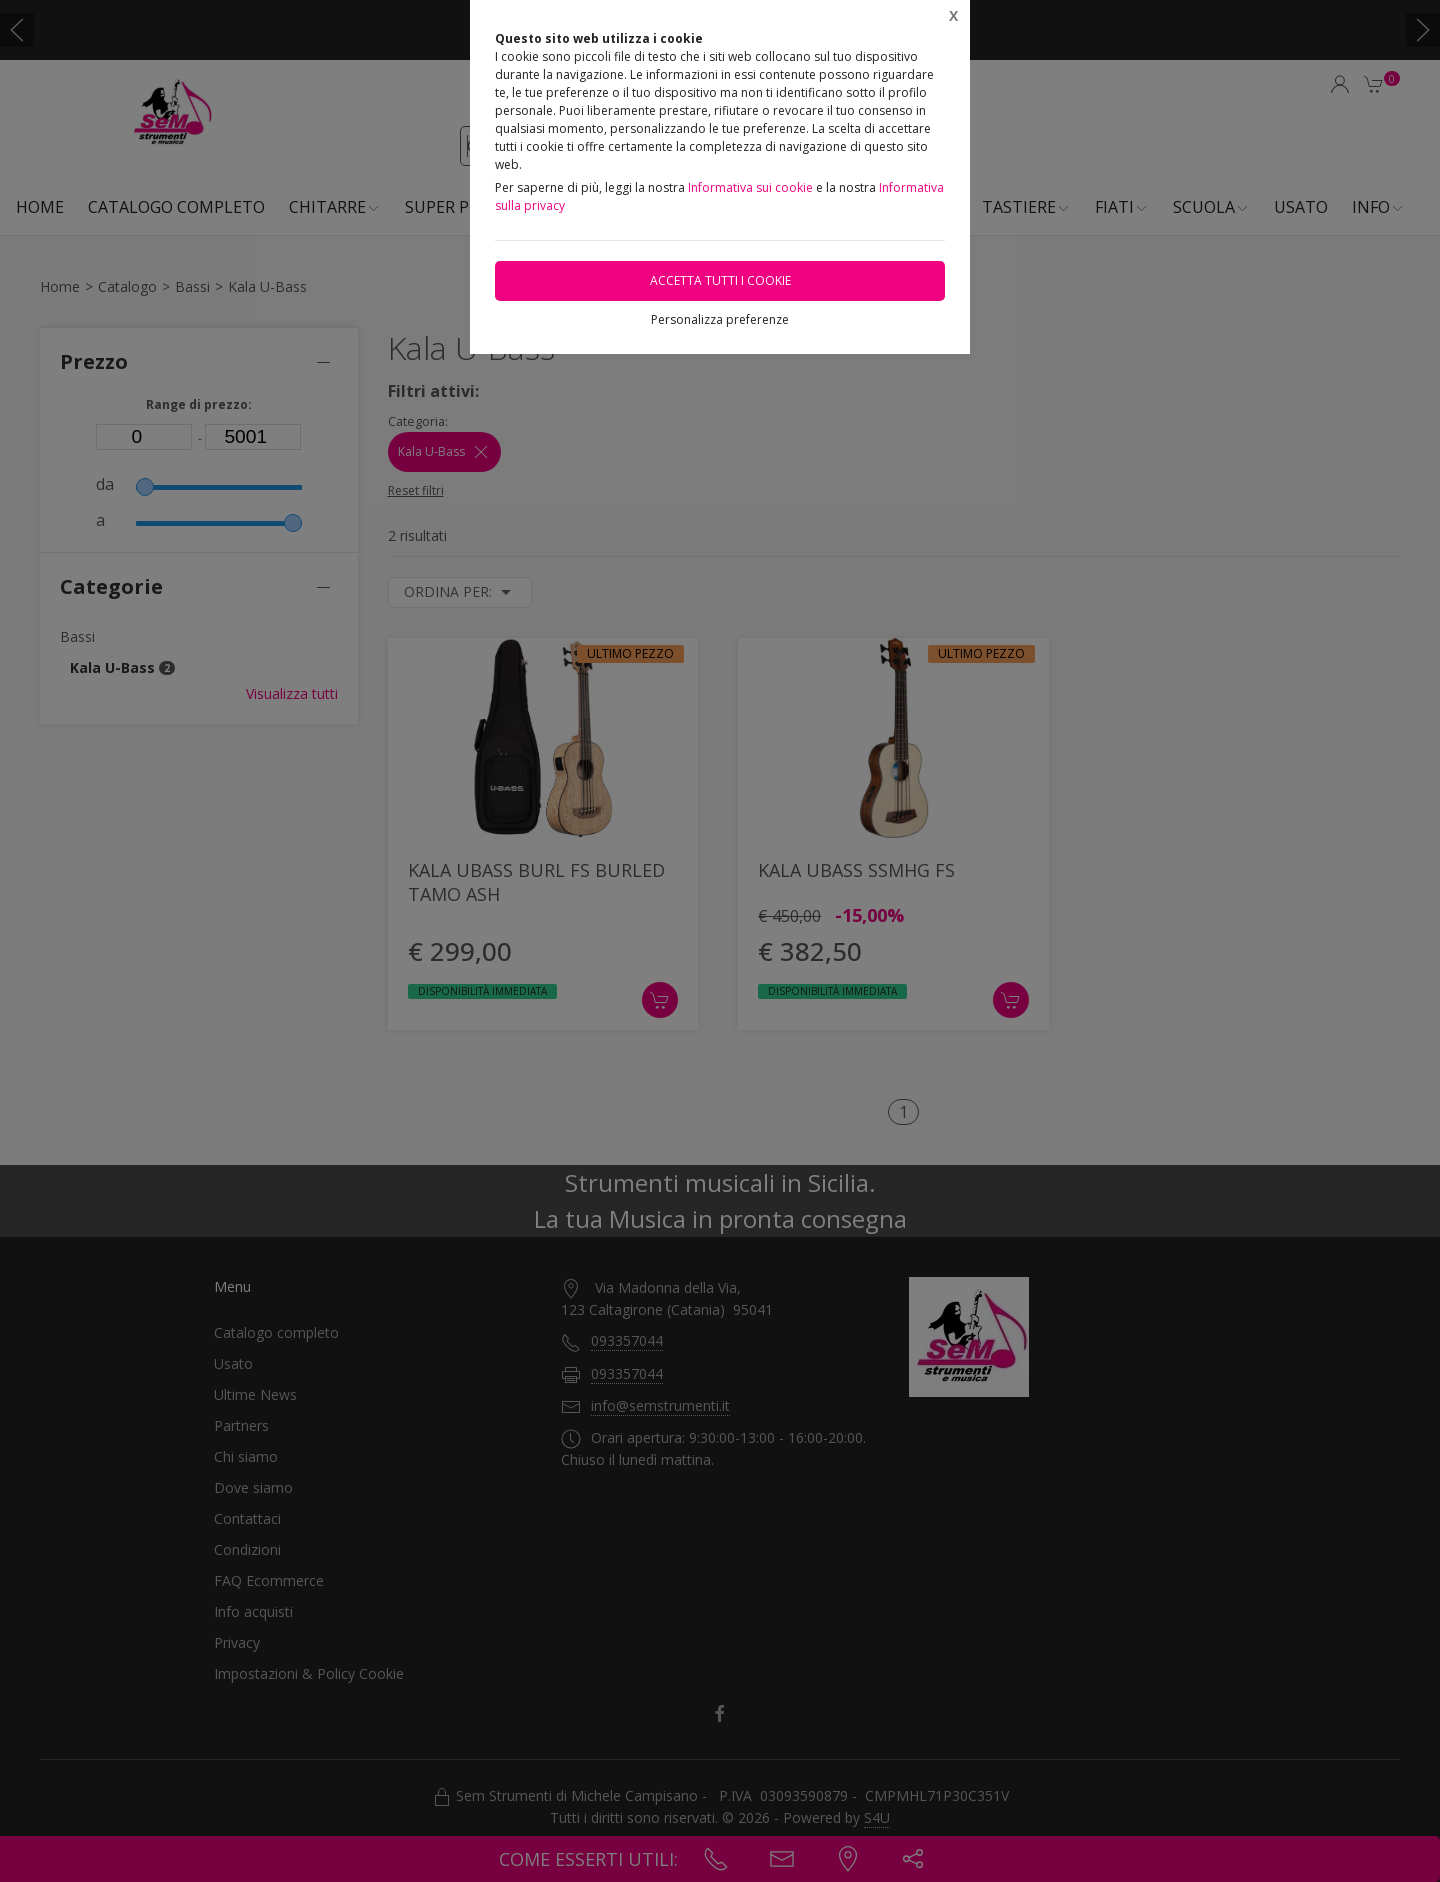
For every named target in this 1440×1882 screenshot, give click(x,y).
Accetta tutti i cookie (720, 280)
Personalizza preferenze (720, 319)
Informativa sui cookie (750, 187)
